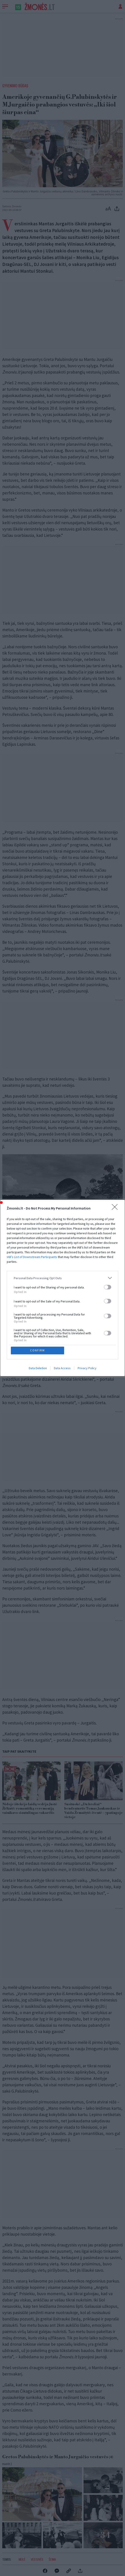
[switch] (107, 1287)
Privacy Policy (87, 1368)
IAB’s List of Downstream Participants (32, 1257)
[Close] (116, 1208)
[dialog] (62, 1288)
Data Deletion (38, 1368)
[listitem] (62, 1278)
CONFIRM (37, 1350)
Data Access (62, 1368)
